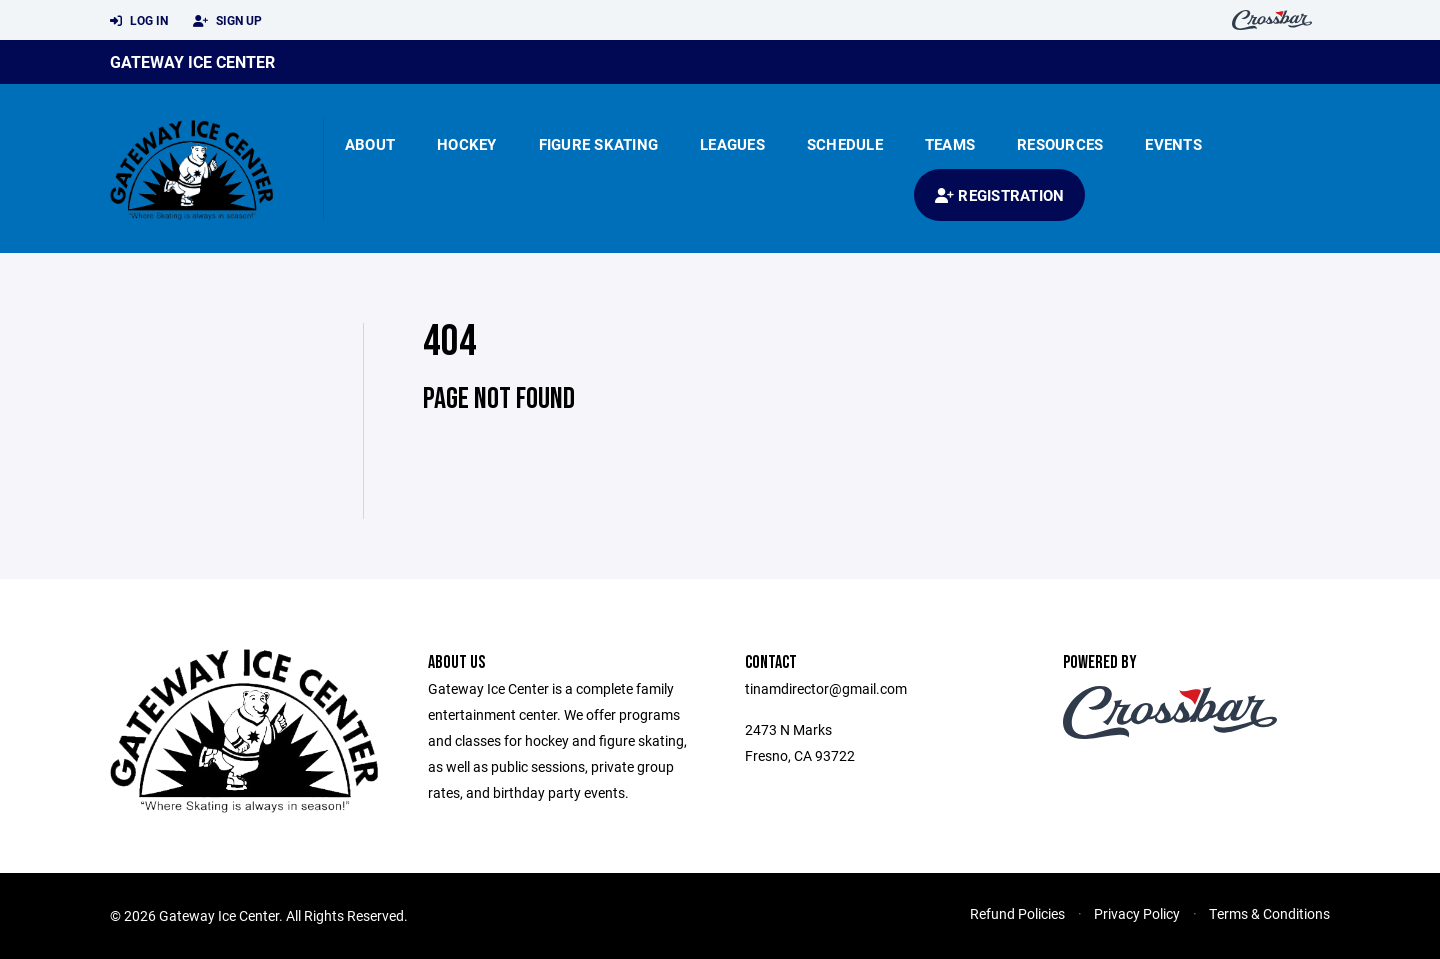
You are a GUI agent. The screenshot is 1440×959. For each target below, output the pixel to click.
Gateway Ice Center (192, 61)
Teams (950, 144)
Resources (1060, 144)
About (370, 144)
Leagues (732, 144)
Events (1173, 144)
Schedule (845, 144)
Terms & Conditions (1269, 913)
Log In (139, 21)
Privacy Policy (1137, 913)
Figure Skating (599, 144)
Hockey (467, 144)
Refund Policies (1017, 913)
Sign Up (227, 21)
